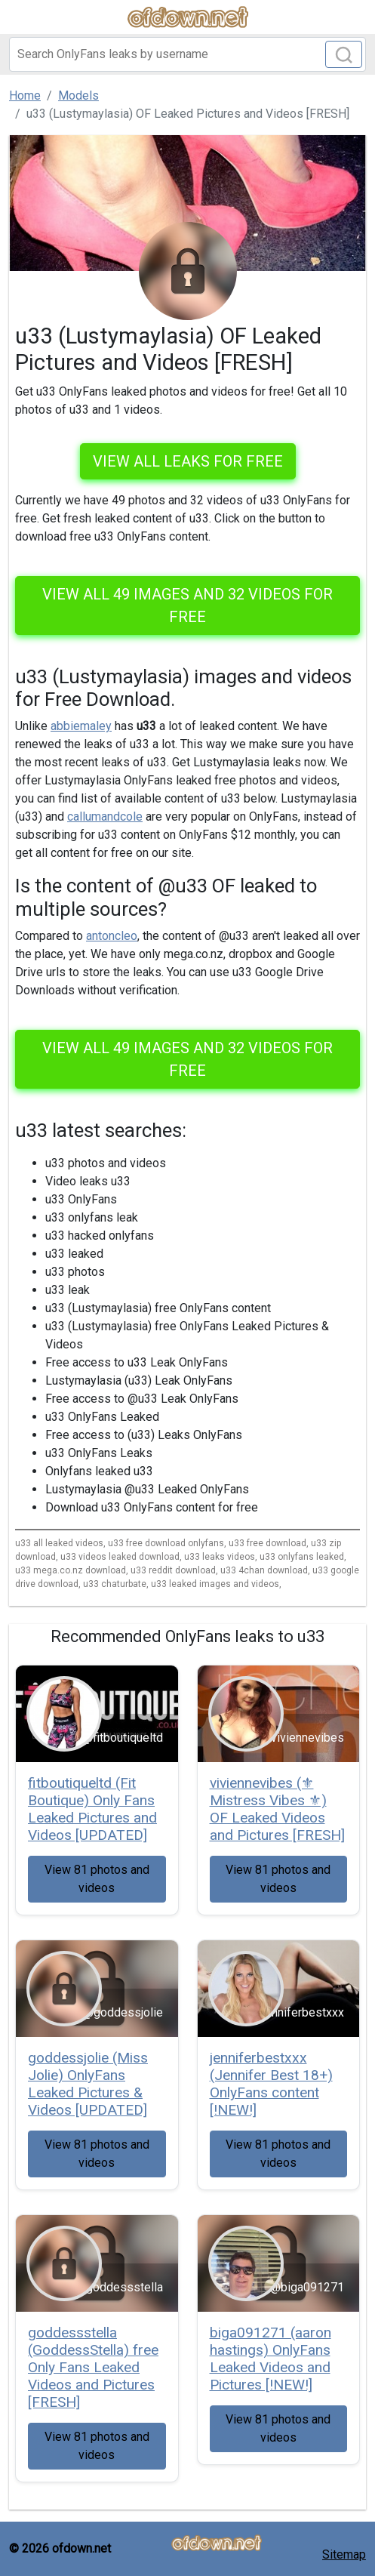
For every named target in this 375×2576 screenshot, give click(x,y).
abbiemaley (81, 726)
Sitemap (344, 2554)
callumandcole (105, 816)
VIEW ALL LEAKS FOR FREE (188, 461)
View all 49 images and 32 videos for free (187, 605)
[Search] (187, 54)
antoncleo (111, 936)
